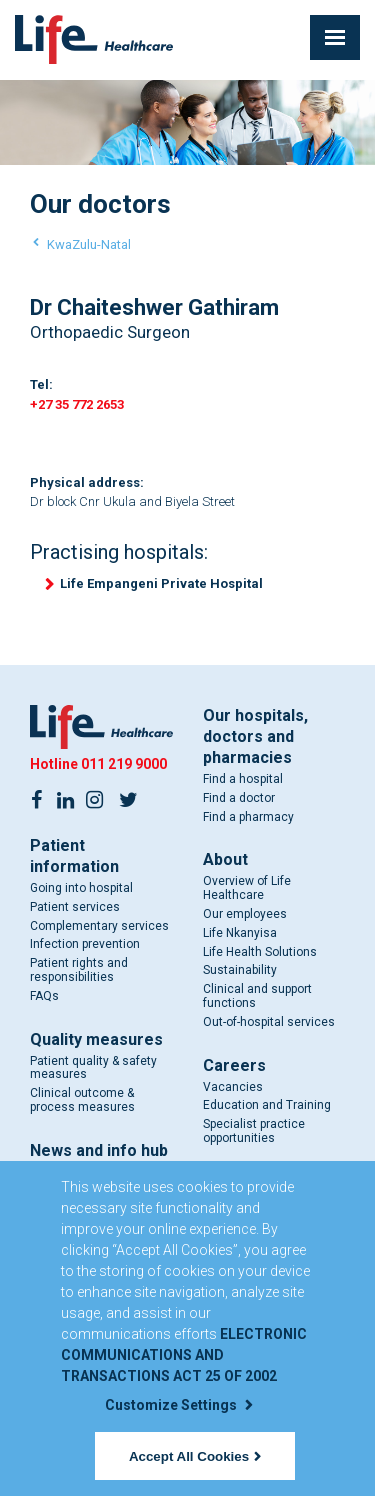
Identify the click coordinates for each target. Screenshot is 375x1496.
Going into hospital (81, 888)
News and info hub (99, 1150)
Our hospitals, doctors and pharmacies (255, 736)
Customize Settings (179, 1405)
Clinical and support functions (257, 996)
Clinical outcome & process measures (82, 1100)
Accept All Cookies (195, 1456)
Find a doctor (239, 798)
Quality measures (96, 1039)
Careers (234, 1065)
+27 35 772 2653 (77, 404)
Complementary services (99, 926)
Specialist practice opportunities (254, 1131)
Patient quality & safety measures (93, 1068)
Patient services (75, 907)
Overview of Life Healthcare (247, 888)
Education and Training (267, 1105)
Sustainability (240, 970)
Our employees (245, 914)
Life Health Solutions (260, 952)
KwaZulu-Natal (89, 244)
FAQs (44, 996)
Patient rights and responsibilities (79, 970)
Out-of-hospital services (269, 1022)
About (225, 859)
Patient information (74, 856)
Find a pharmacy (248, 817)
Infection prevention (85, 944)
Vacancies (233, 1087)
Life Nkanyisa (240, 933)
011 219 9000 (124, 764)
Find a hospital (243, 779)
